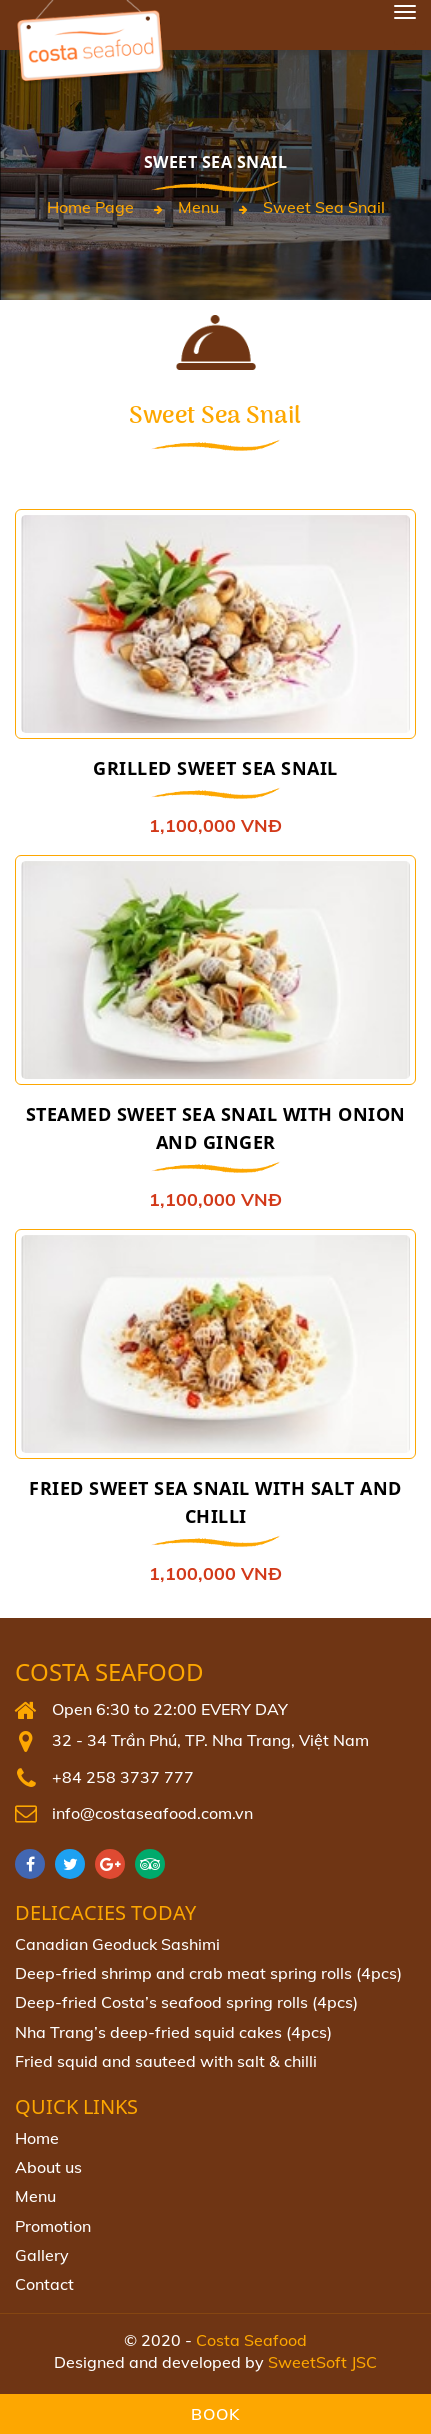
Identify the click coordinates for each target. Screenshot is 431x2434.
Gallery (42, 2255)
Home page (90, 207)
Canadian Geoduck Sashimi (117, 1944)
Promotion (53, 2226)
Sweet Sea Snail (324, 207)
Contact (44, 2284)
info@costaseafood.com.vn (152, 1813)
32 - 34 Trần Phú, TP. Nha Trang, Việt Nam (210, 1740)
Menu (198, 207)
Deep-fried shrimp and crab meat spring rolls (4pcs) (208, 1973)
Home (37, 2138)
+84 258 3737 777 (123, 1777)
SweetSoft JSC (322, 2362)
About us (48, 2167)
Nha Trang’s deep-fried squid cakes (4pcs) (173, 2032)
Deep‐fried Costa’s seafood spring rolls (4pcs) (186, 2002)
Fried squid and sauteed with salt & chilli (166, 2061)
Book (215, 2414)
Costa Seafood (109, 1672)
